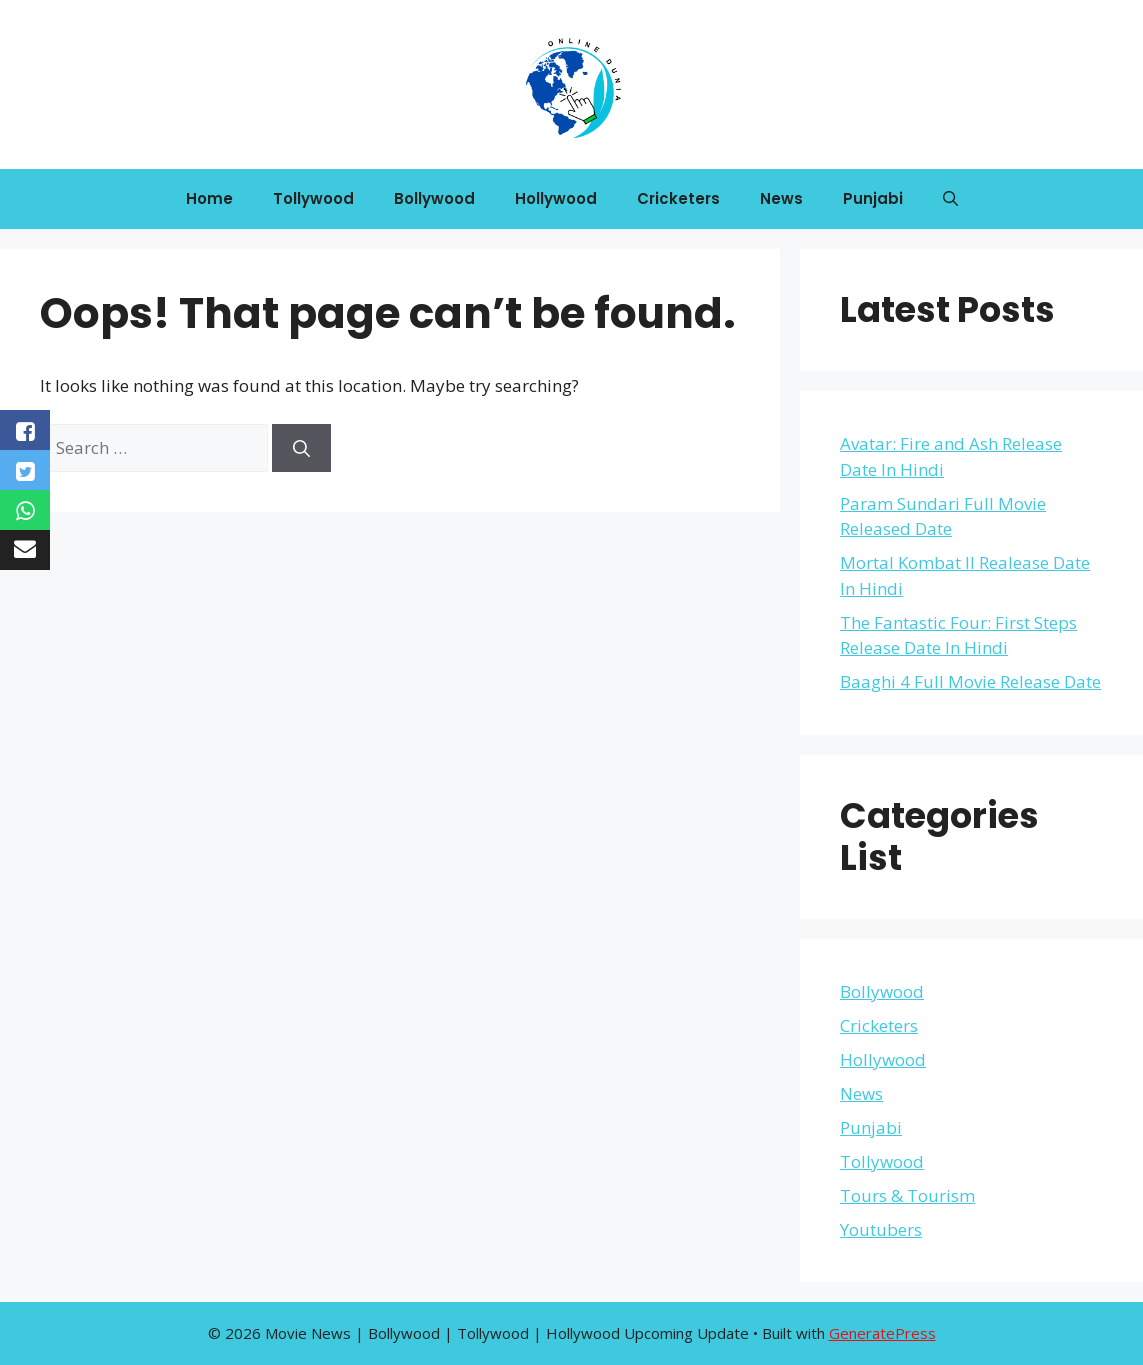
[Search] (301, 448)
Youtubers (881, 1229)
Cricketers (678, 198)
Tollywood (313, 198)
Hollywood (556, 198)
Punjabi (873, 198)
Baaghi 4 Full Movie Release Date (970, 681)
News (781, 198)
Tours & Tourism (907, 1195)
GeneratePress (882, 1333)
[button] (950, 199)
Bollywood (434, 198)
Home (209, 198)
